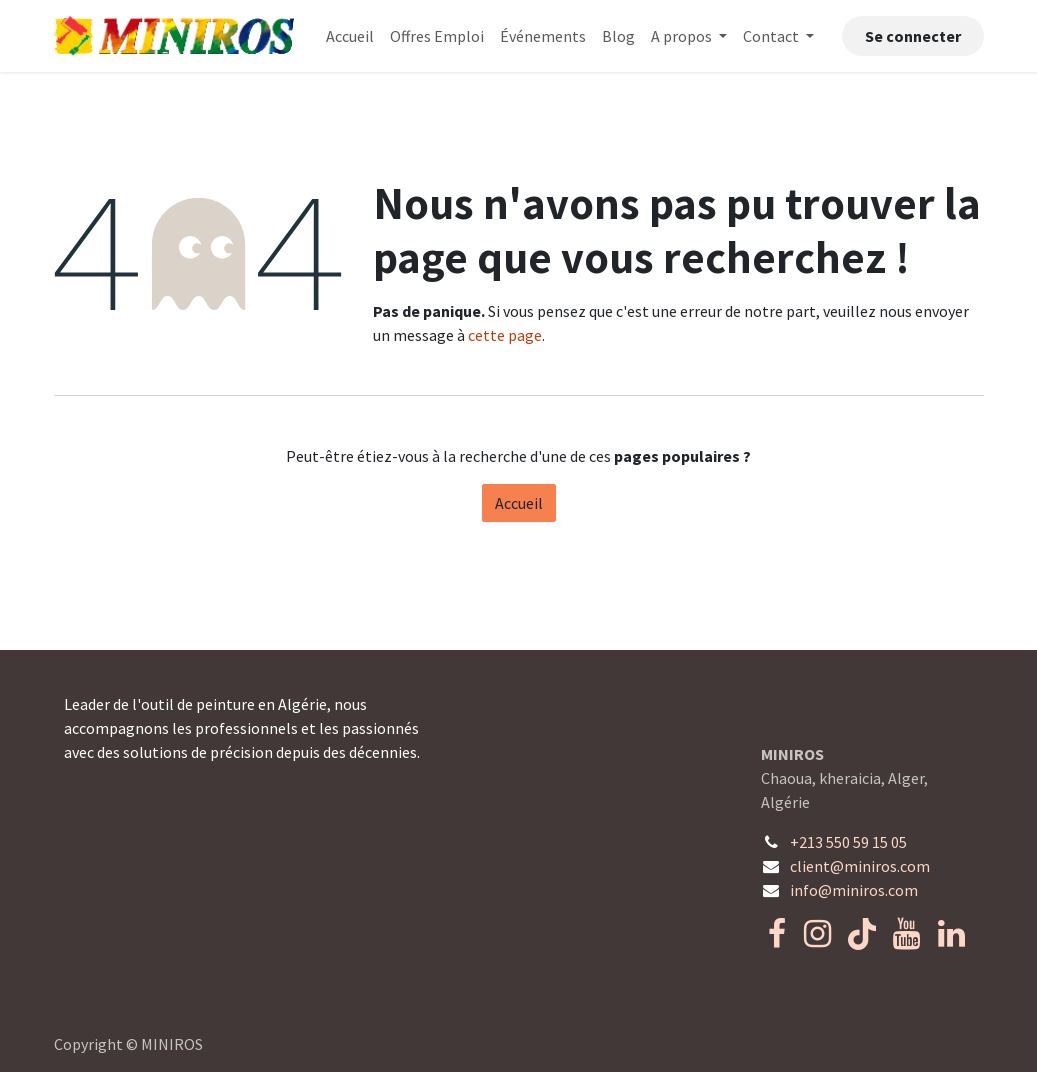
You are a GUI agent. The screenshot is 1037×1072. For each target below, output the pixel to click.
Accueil (519, 503)
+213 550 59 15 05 (848, 842)
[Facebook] (777, 934)
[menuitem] (350, 36)
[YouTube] (906, 934)
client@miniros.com (860, 866)
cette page (505, 335)
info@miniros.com (854, 890)
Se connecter (913, 36)
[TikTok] (862, 934)
